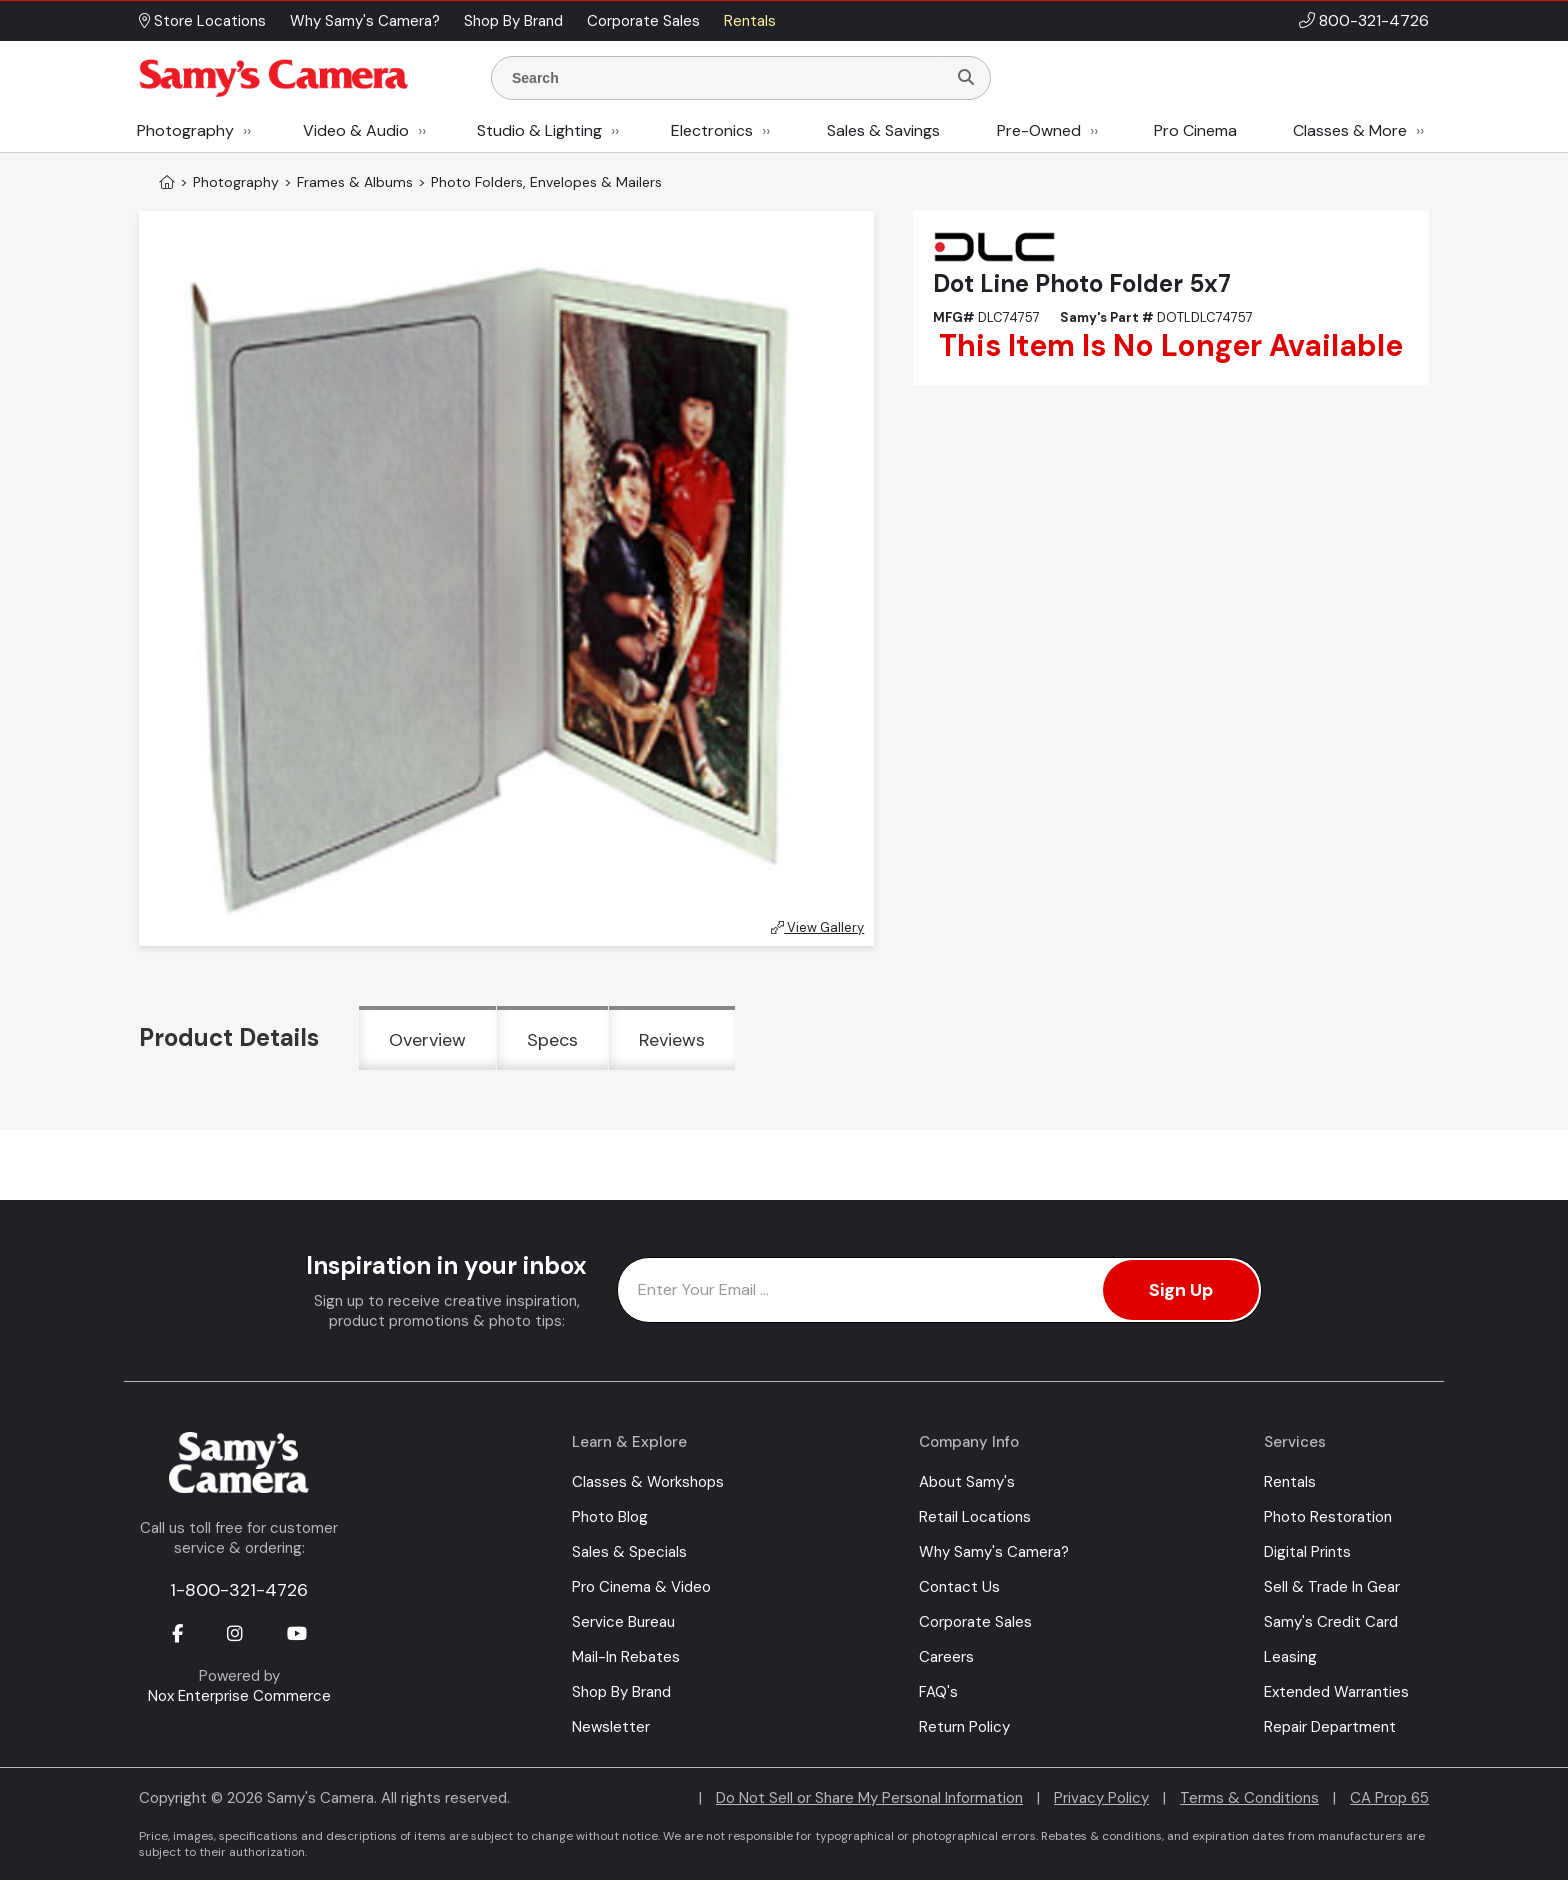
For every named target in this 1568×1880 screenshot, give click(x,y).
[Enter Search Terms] (727, 78)
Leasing (1290, 1657)
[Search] (966, 78)
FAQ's (938, 1692)
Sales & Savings (883, 130)
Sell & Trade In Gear (1332, 1587)
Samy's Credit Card (1331, 1622)
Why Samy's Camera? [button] (365, 21)
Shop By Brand (621, 1692)
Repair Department (1330, 1727)
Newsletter (611, 1727)
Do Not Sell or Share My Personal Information (869, 1798)
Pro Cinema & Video (641, 1587)
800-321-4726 (1374, 20)
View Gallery (817, 927)
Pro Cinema (1195, 130)
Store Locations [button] (202, 21)
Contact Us (959, 1587)
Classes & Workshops (648, 1482)
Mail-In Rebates (626, 1657)
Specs (552, 1040)
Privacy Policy (1101, 1798)
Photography (185, 130)
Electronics (712, 130)
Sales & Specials (629, 1552)
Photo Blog (610, 1517)
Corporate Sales (975, 1622)
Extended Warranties (1336, 1692)
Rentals (1290, 1482)
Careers (946, 1657)
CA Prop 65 (1389, 1798)
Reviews (672, 1040)
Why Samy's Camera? (994, 1552)
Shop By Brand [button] (513, 21)
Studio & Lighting (539, 130)
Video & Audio (356, 130)
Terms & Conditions (1249, 1798)
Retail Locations (975, 1517)
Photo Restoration (1328, 1517)
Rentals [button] (750, 21)
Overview (427, 1040)
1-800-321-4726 (239, 1590)
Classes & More (1350, 130)
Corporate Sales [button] (643, 21)
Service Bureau (623, 1622)
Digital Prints (1307, 1552)
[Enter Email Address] (939, 1290)
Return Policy (964, 1727)
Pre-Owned (1039, 130)
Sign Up (1181, 1290)
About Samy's (967, 1482)
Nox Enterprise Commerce (239, 1696)
